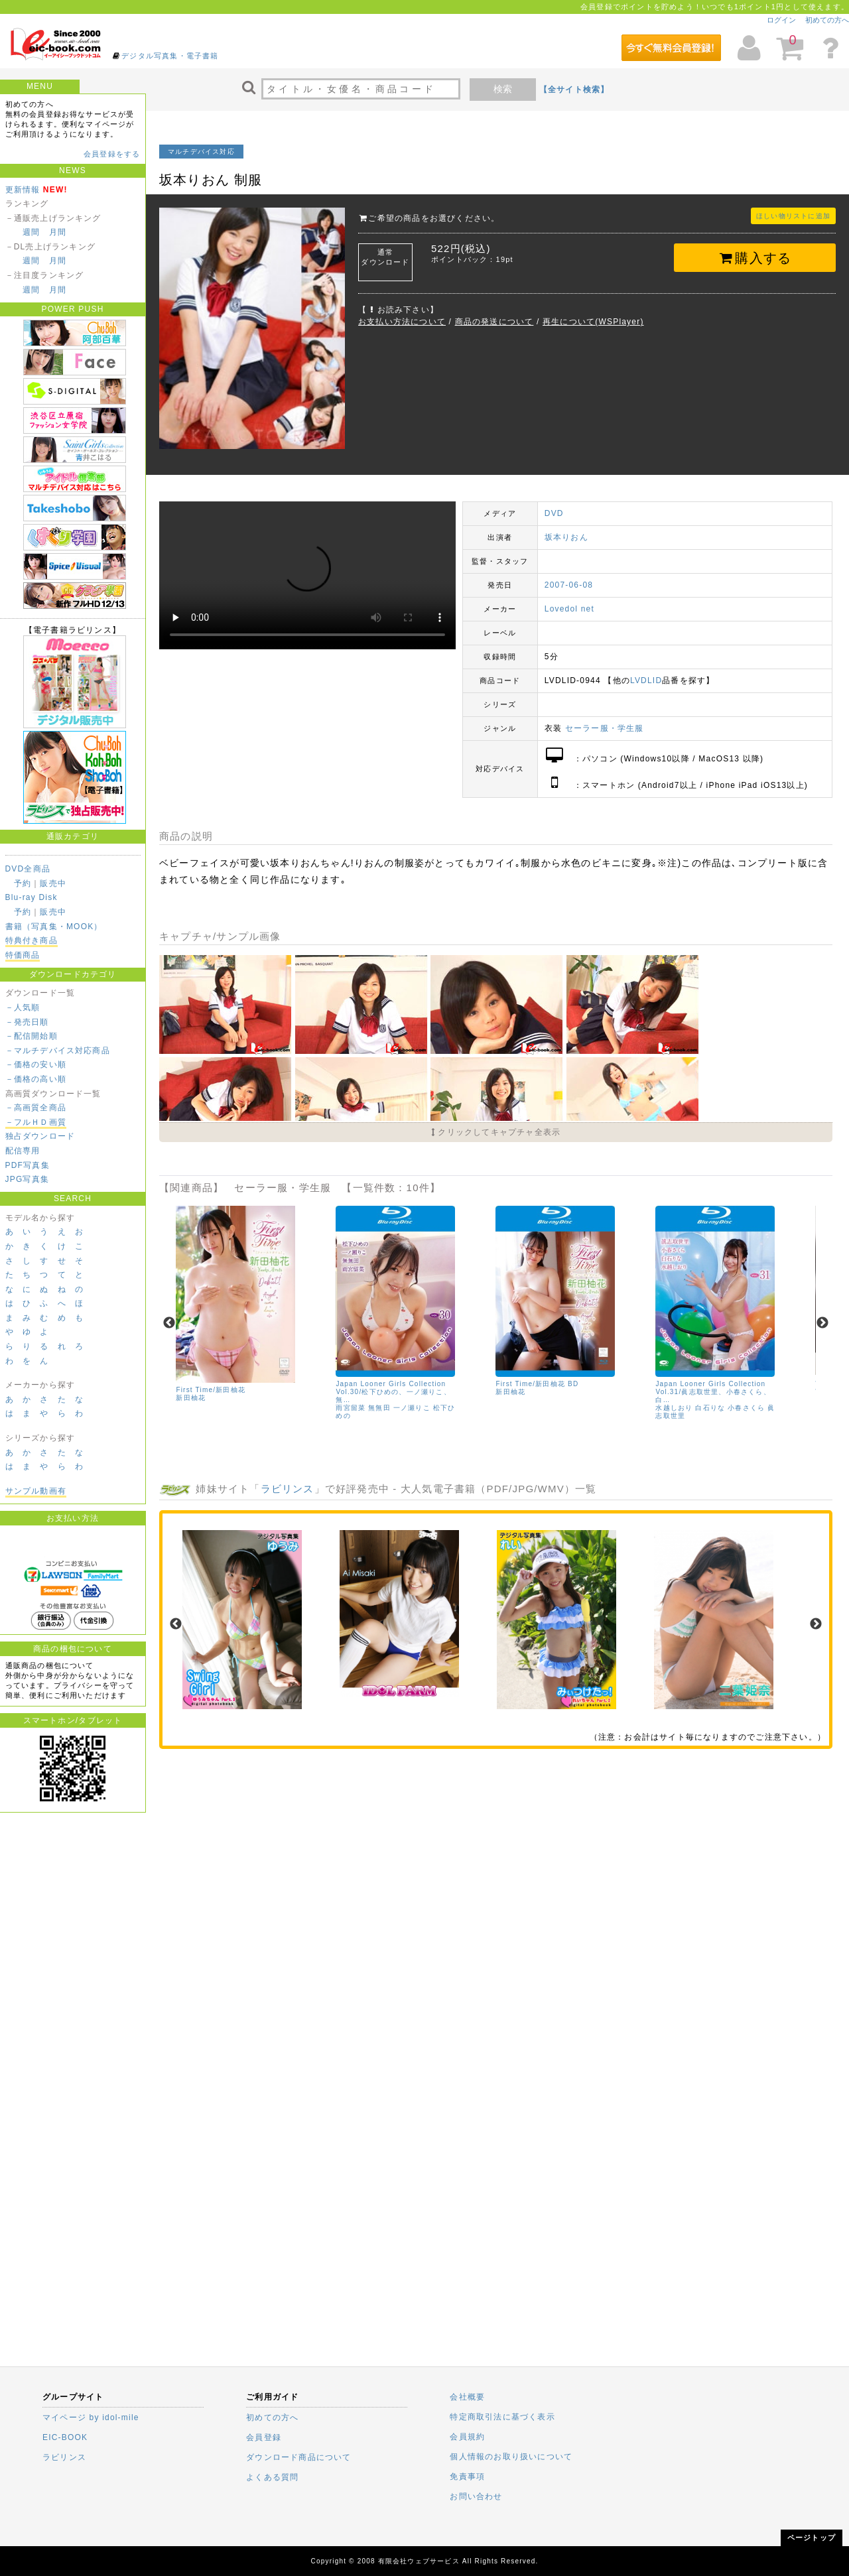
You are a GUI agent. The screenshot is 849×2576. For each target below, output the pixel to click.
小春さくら (746, 1407)
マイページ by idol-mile (90, 2417)
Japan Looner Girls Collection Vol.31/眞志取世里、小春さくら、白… (712, 1391)
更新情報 (22, 189)
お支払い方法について (402, 321)
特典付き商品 (31, 940)
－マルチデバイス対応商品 (57, 1050)
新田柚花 (191, 1397)
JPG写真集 (27, 1179)
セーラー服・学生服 (604, 728)
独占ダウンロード (40, 1136)
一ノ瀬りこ (411, 1407)
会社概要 (467, 2397)
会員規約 (467, 2436)
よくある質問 (272, 2477)
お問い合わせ (476, 2496)
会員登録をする (112, 154)
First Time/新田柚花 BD (536, 1383)
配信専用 (22, 1150)
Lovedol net (569, 608)
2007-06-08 (569, 585)
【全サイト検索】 (574, 89)
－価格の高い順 (35, 1079)
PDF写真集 (27, 1165)
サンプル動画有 (35, 1491)
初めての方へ (827, 20)
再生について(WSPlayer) (593, 321)
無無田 (379, 1407)
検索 (502, 89)
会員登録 (263, 2437)
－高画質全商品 (35, 1107)
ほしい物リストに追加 (793, 216)
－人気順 (22, 1007)
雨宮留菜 (350, 1407)
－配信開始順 (31, 1036)
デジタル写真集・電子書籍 (169, 56)
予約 (22, 883)
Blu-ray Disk (31, 897)
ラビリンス (287, 1488)
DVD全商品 (28, 868)
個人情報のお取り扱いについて (511, 2456)
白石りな (710, 1407)
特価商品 (22, 955)
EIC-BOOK (65, 2437)
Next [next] (822, 1323)
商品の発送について (494, 321)
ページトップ (811, 2538)
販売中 (53, 883)
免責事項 (467, 2476)
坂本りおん (566, 537)
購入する (755, 258)
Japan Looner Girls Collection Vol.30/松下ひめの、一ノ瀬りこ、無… (393, 1391)
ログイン (781, 20)
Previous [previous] (169, 1323)
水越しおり (673, 1407)
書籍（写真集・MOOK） (54, 926)
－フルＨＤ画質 (35, 1122)
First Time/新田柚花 (210, 1389)
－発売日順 (27, 1022)
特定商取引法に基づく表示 (502, 2416)
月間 (57, 232)
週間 (31, 232)
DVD (554, 513)
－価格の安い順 (35, 1064)
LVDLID (646, 680)
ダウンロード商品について (298, 2457)
